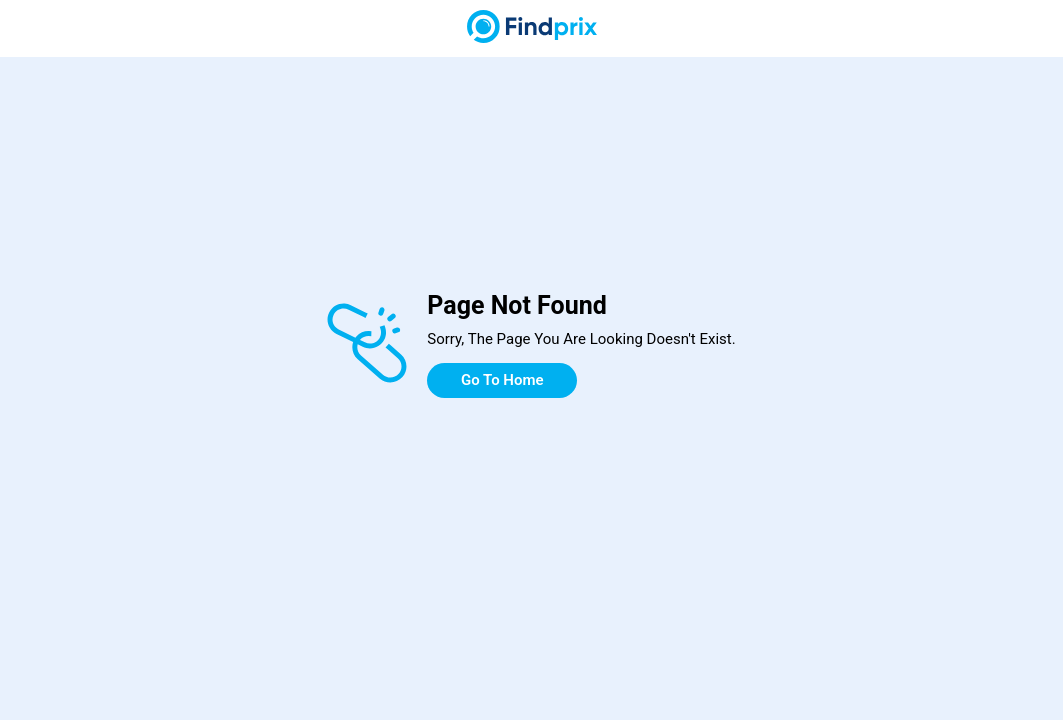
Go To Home (502, 380)
